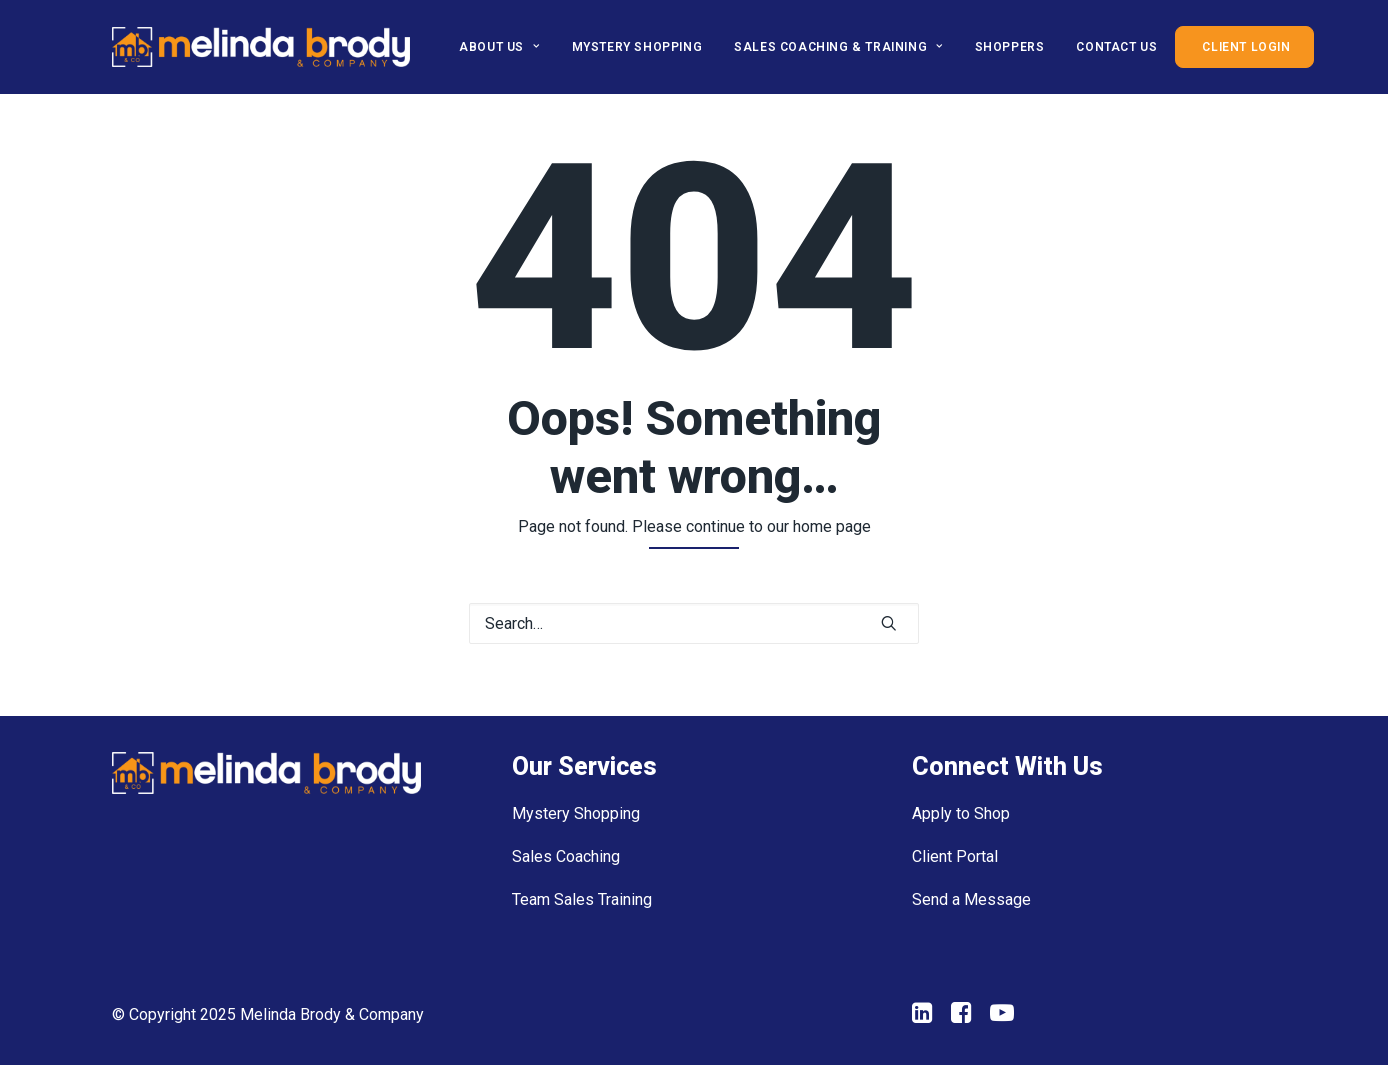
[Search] (694, 623)
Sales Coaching (566, 856)
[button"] (922, 1017)
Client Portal (955, 856)
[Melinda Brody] (261, 47)
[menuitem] (506, 47)
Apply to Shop (961, 813)
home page (832, 526)
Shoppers (1010, 47)
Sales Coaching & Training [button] (838, 47)
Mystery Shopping (637, 47)
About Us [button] (499, 47)
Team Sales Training (582, 899)
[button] (889, 623)
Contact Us (1116, 47)
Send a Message (971, 899)
